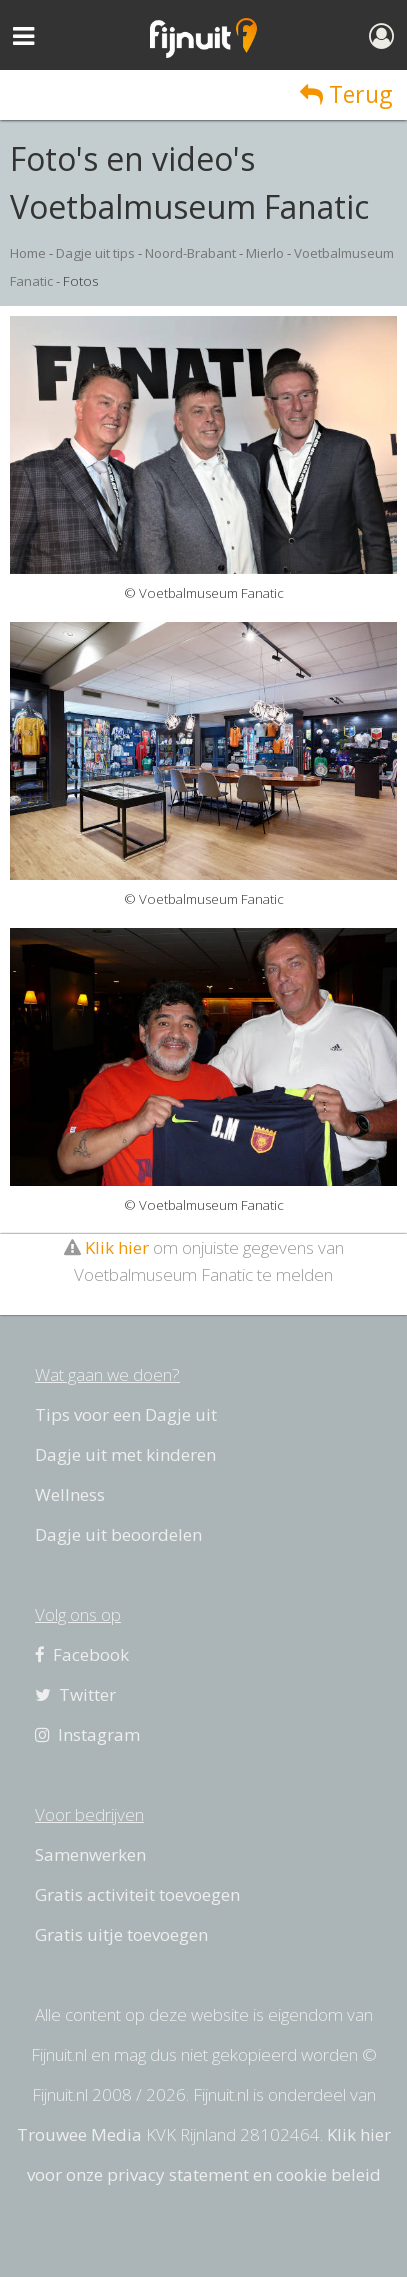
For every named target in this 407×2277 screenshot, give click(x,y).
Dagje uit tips (95, 253)
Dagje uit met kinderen (125, 1454)
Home (28, 253)
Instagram (87, 1734)
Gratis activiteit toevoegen (137, 1894)
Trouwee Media (79, 2134)
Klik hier (117, 1247)
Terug (346, 94)
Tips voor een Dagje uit (126, 1414)
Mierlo (265, 253)
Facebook (82, 1654)
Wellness (70, 1494)
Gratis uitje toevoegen (121, 1934)
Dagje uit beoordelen (118, 1534)
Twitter (75, 1694)
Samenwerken (90, 1854)
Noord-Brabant (190, 253)
